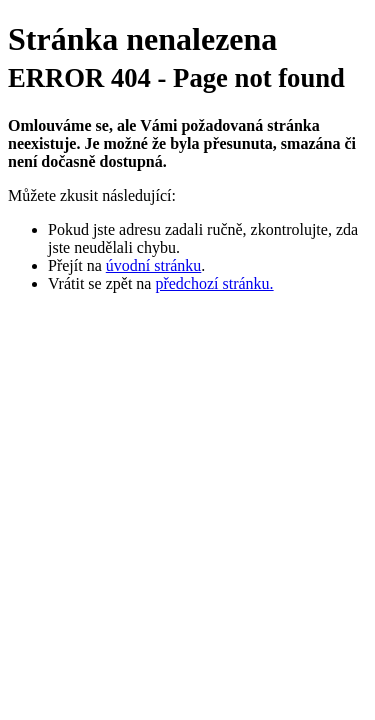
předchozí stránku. (214, 283)
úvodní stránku (154, 265)
